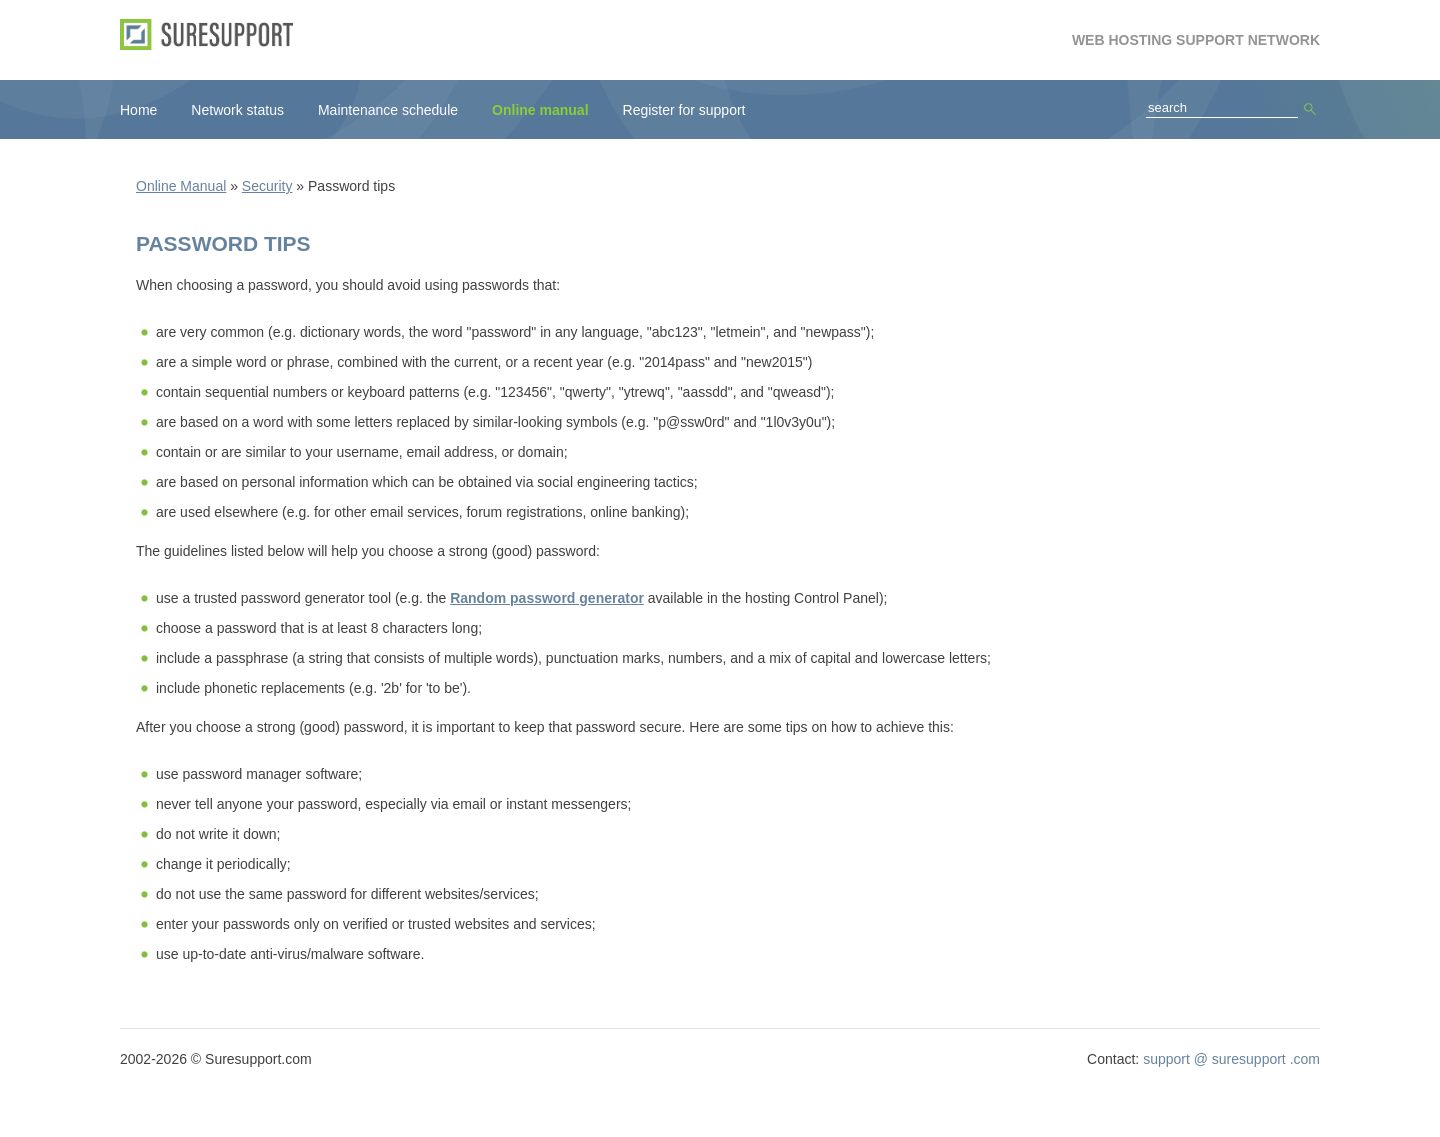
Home (138, 110)
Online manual (540, 110)
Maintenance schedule (388, 110)
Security (267, 186)
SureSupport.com (213, 34)
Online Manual (181, 186)
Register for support (684, 110)
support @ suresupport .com (1231, 1059)
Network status (237, 110)
